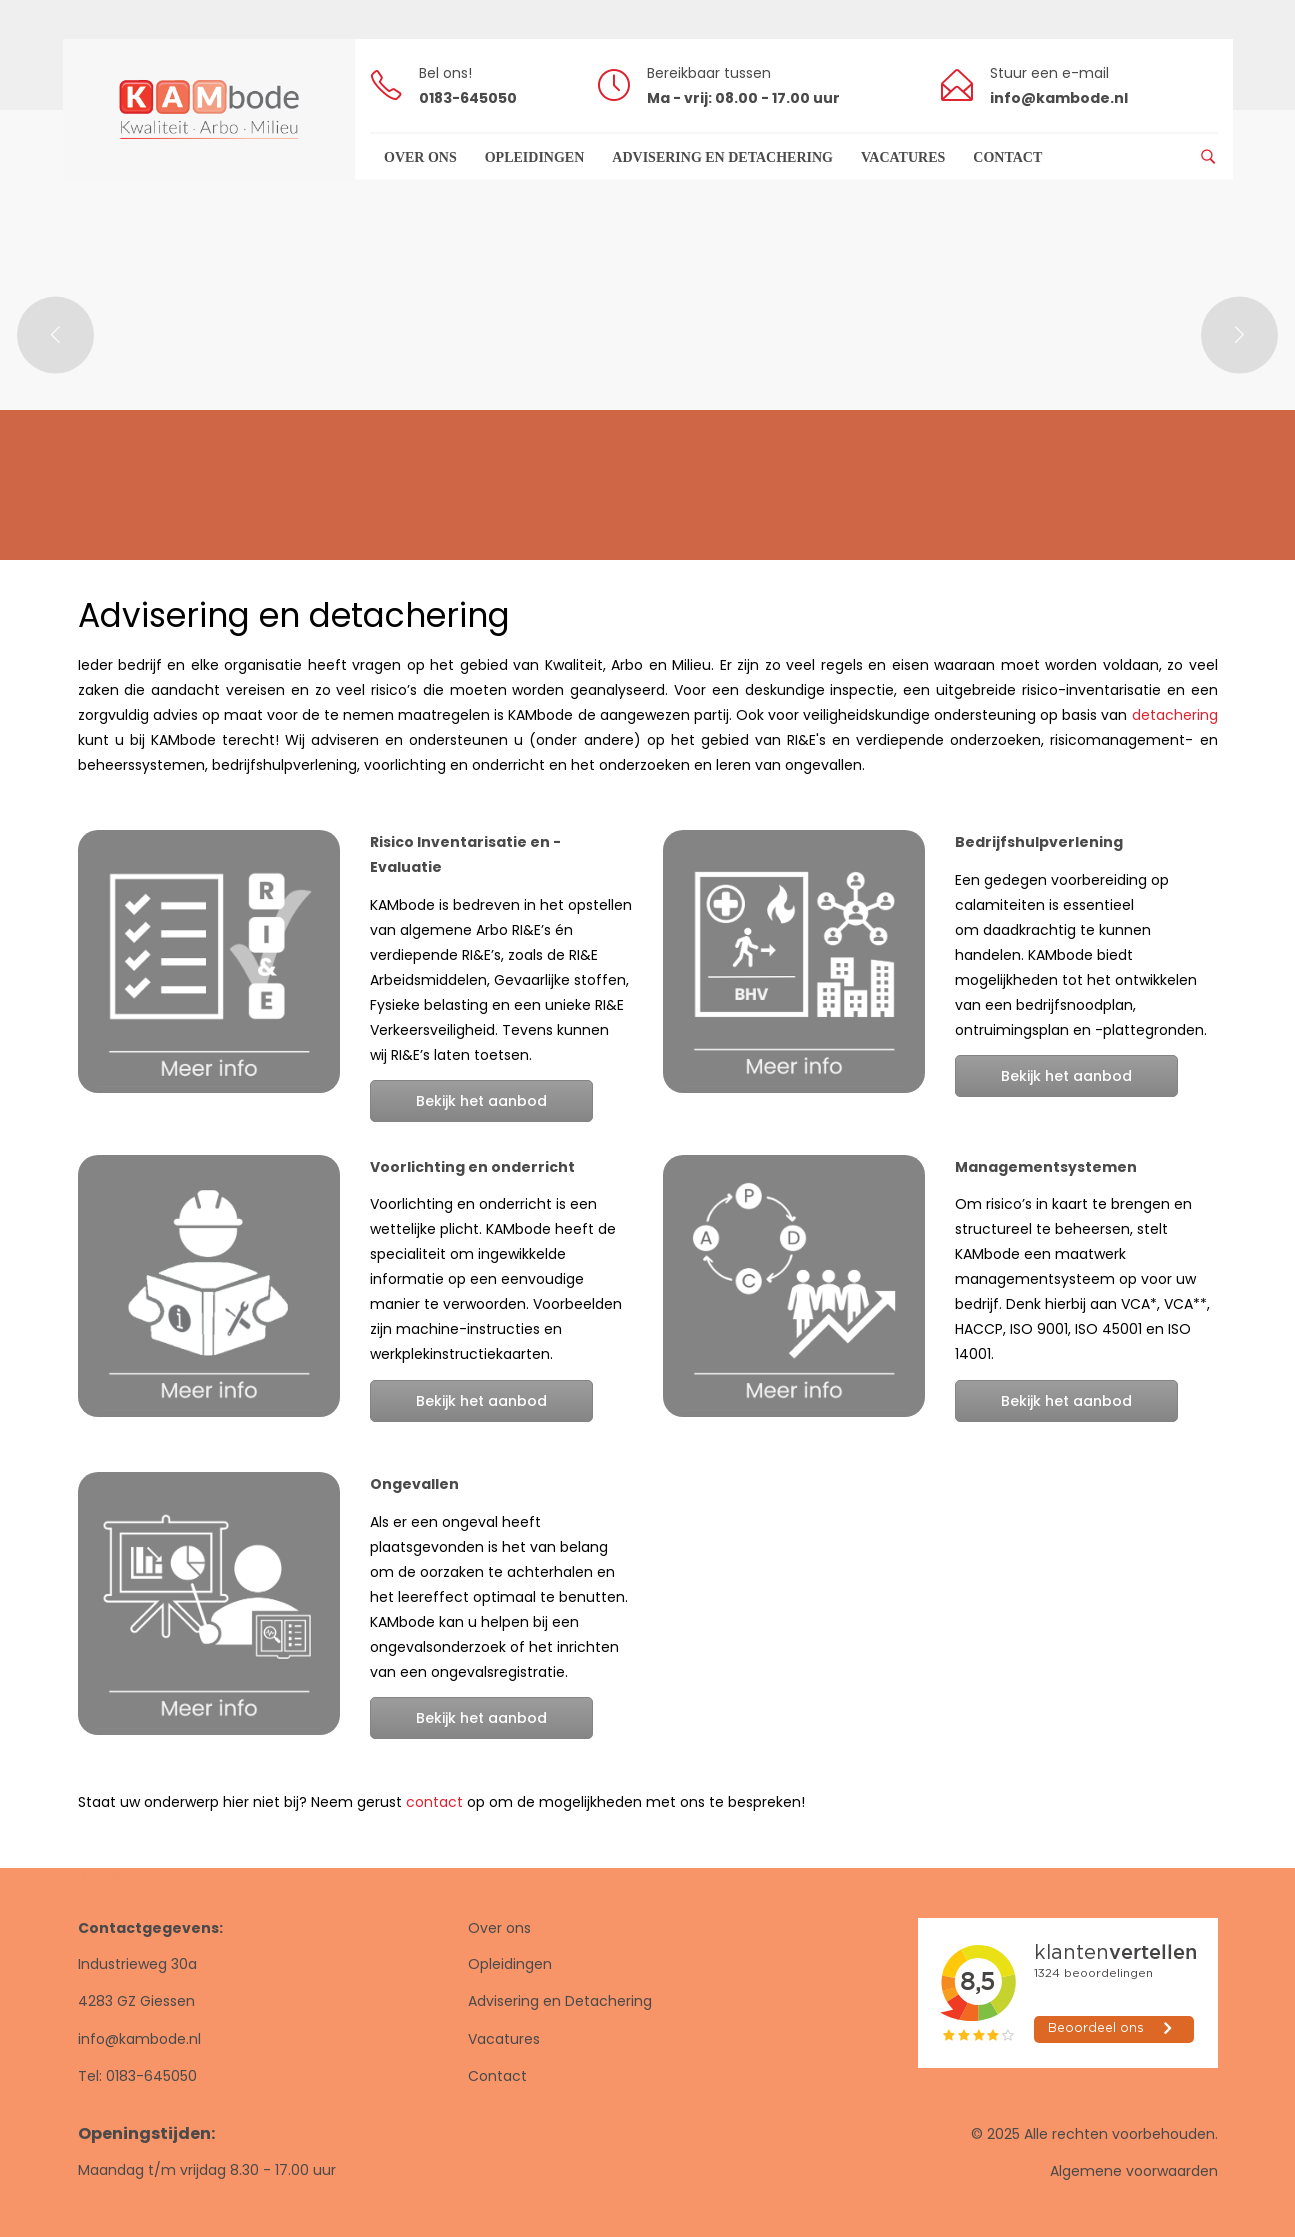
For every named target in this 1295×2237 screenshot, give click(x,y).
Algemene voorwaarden (1134, 2171)
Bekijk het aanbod (481, 1101)
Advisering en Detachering (560, 2001)
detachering (1175, 715)
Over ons (499, 1928)
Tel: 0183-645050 (137, 2076)
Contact (497, 2076)
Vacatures (504, 2039)
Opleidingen (510, 1964)
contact (434, 1802)
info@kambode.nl (139, 2039)
